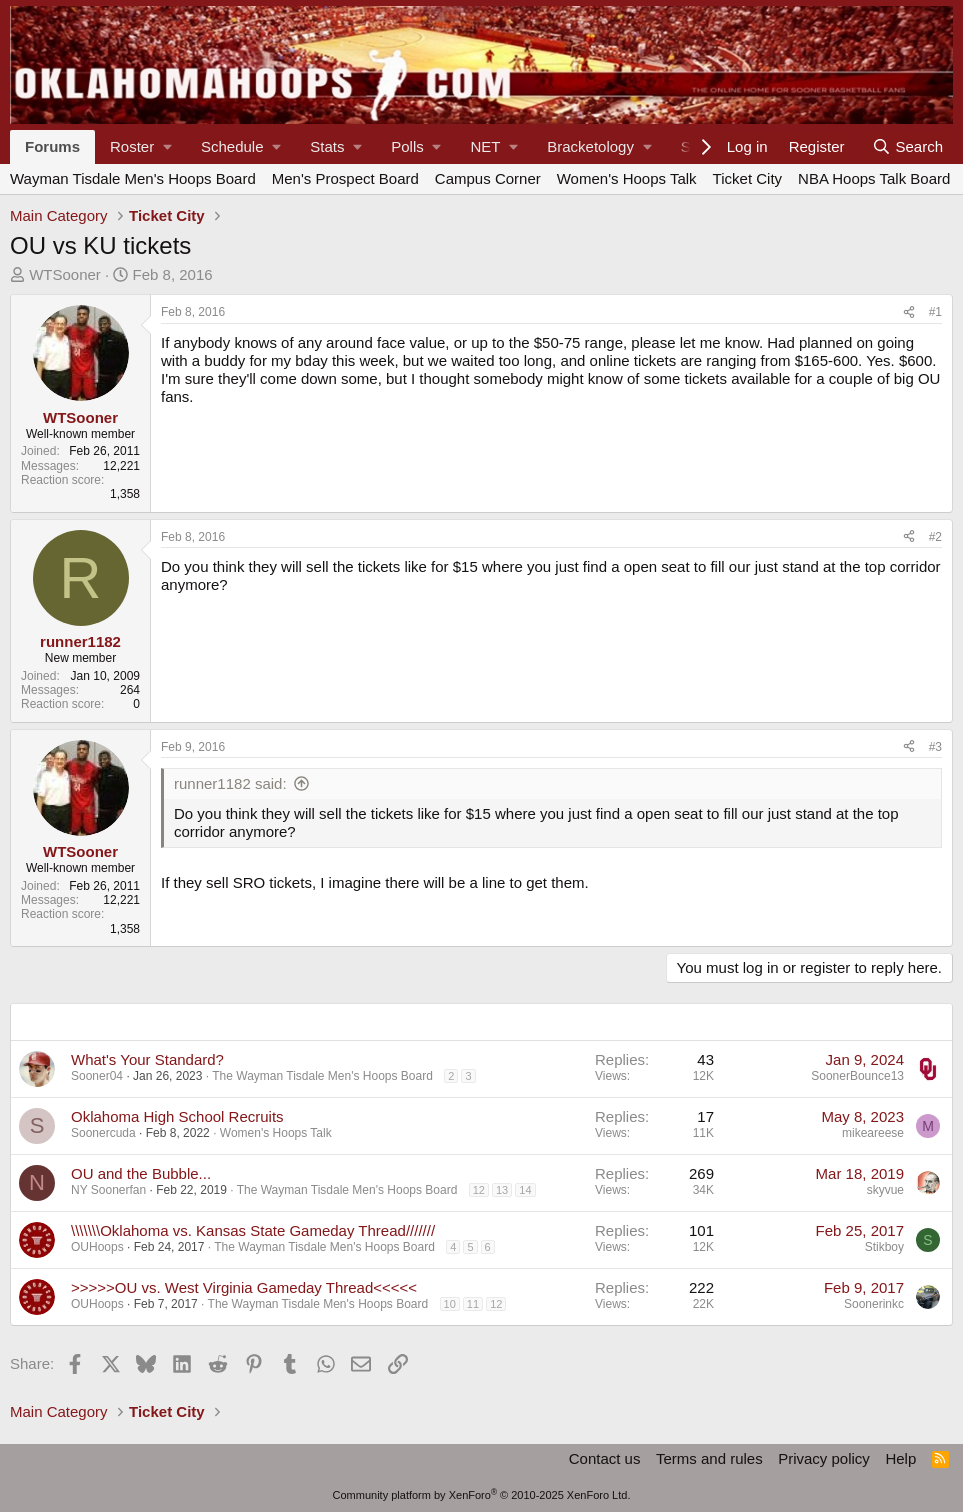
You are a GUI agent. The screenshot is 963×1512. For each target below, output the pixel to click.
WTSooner (65, 274)
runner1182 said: (230, 783)
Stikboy (884, 1247)
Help (900, 1458)
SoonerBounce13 (857, 1076)
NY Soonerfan (108, 1190)
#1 (935, 312)
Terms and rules (709, 1458)
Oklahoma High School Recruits (177, 1116)
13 (502, 1190)
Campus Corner (488, 178)
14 (525, 1190)
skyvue (885, 1190)
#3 (935, 747)
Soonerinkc (874, 1304)
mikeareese (873, 1133)
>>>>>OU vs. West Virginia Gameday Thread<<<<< (244, 1287)
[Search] (907, 147)
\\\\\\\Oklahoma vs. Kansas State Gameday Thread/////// (253, 1230)
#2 (935, 537)
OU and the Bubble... (141, 1173)
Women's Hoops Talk (627, 178)
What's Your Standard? (147, 1059)
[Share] (909, 312)
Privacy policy (824, 1458)
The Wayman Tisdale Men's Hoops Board (322, 1076)
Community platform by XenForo (482, 1495)
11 (473, 1304)
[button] (140, 147)
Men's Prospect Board (345, 178)
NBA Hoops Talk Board (874, 178)
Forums (52, 146)
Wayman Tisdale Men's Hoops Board (133, 178)
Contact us (605, 1458)
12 (479, 1190)
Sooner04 (97, 1076)
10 (450, 1304)
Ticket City (747, 178)
